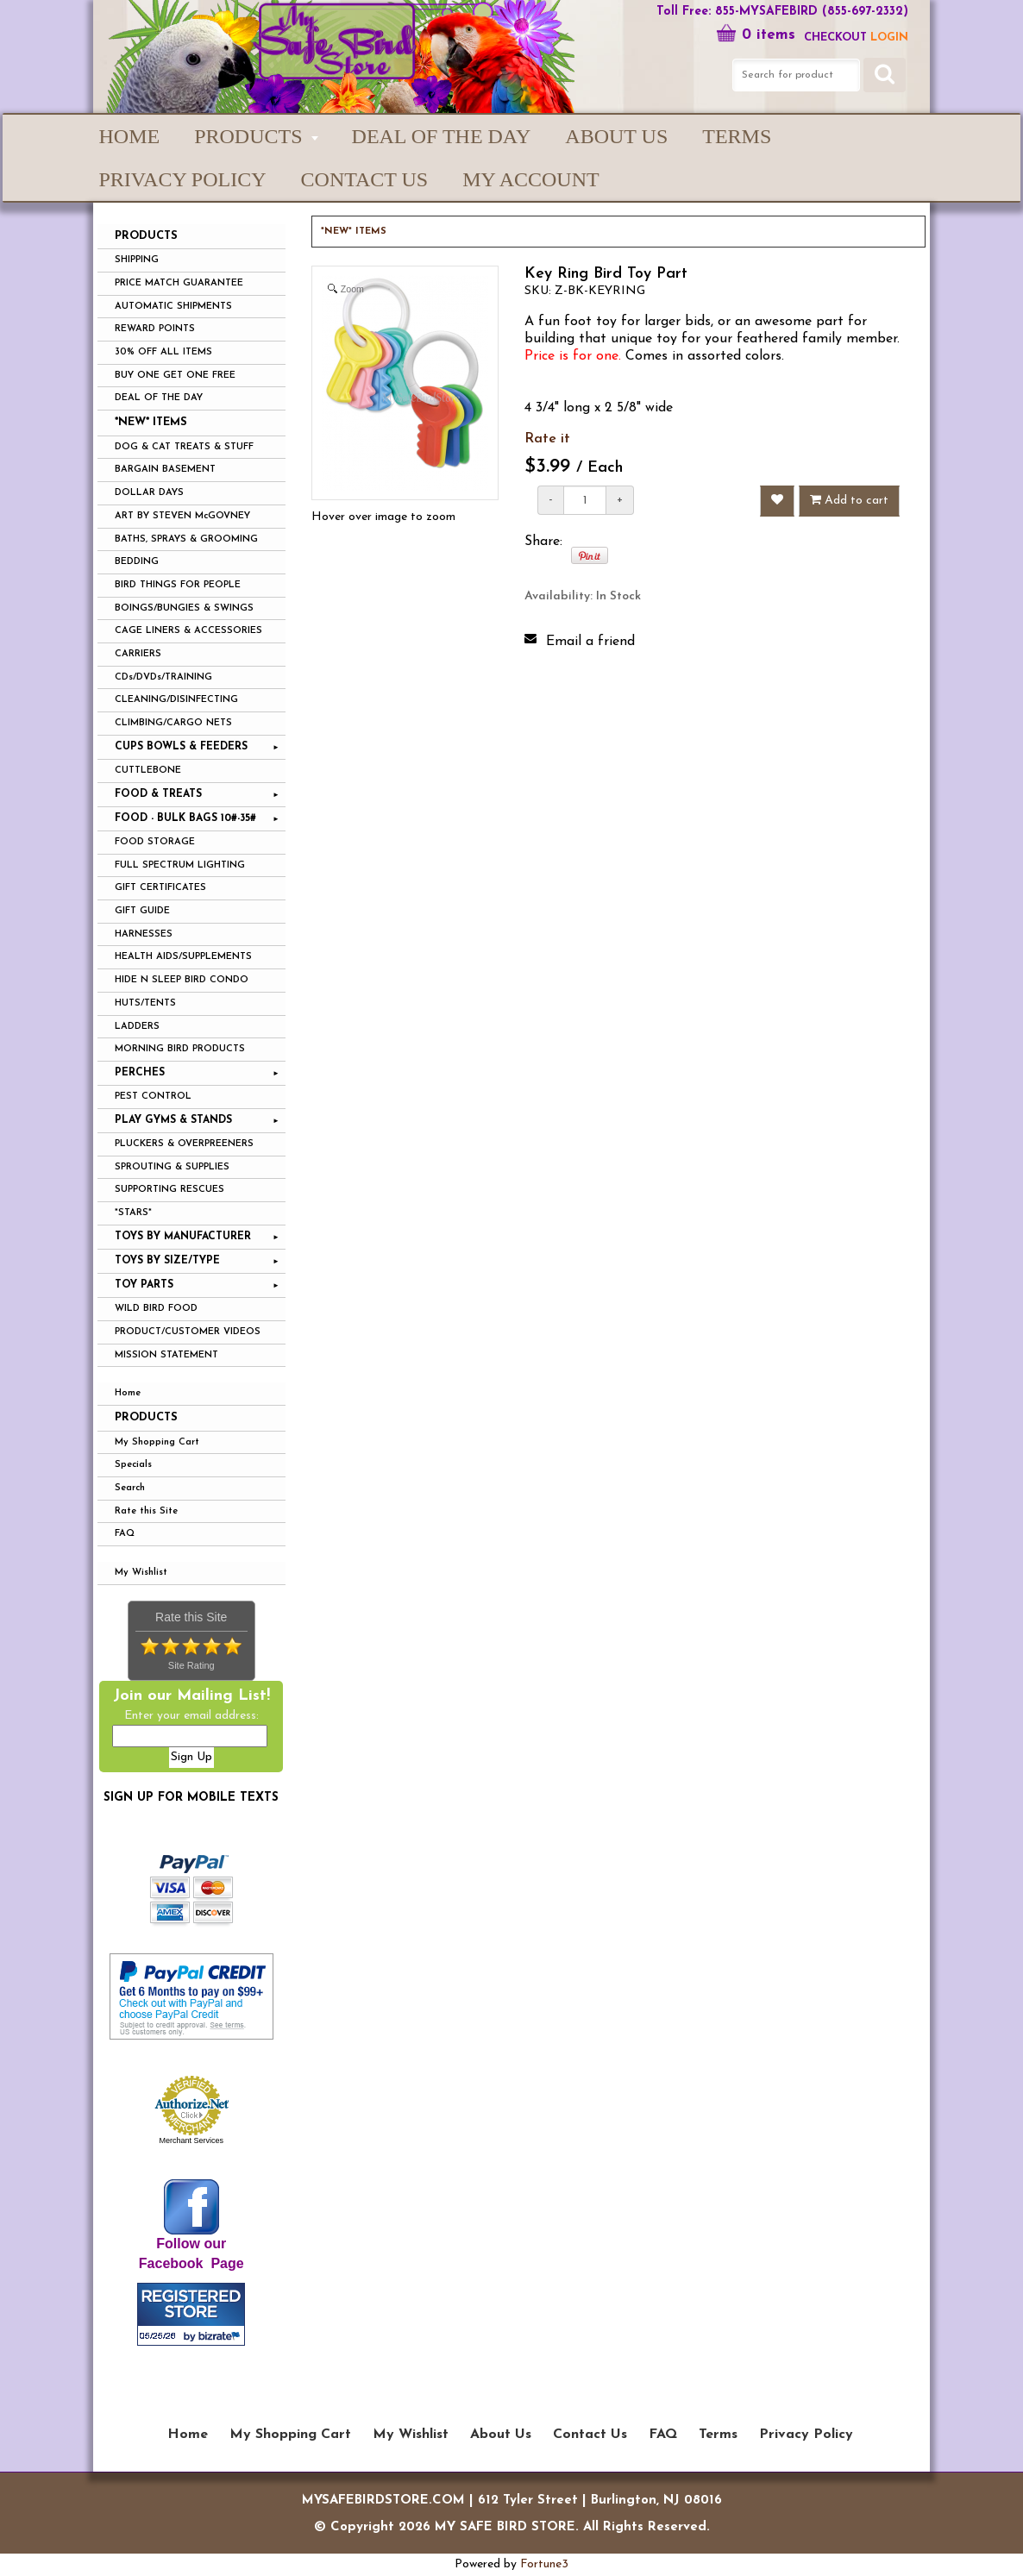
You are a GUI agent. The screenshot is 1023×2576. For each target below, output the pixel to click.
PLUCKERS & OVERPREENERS (184, 1144)
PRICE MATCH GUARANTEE (179, 283)
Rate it (547, 439)
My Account (530, 179)
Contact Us (365, 179)
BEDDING (137, 562)
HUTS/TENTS (145, 1003)
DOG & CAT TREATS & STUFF (184, 447)
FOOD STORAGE (155, 842)
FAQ (125, 1534)
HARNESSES (144, 934)
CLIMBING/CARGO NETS (173, 723)
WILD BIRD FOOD (156, 1308)
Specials (133, 1465)
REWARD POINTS (155, 329)
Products (146, 1417)
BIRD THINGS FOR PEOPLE (178, 585)
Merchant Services (191, 2140)
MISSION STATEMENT (166, 1355)
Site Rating (191, 1665)
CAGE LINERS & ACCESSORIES (188, 631)
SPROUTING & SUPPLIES (172, 1167)
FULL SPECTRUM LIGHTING (180, 865)
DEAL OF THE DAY (159, 398)
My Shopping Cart (157, 1442)
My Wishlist (141, 1572)
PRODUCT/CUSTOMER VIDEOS (187, 1332)
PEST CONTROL (153, 1096)
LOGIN (889, 37)
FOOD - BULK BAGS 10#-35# (185, 818)
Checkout (835, 37)
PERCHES (140, 1073)
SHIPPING (137, 260)
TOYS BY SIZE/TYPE (167, 1261)
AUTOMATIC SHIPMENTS (173, 306)
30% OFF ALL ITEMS (163, 352)
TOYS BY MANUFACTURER (183, 1237)
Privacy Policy (183, 179)
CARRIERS (138, 654)
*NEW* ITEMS (151, 422)
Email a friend (590, 642)
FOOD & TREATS (158, 794)
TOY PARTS (144, 1285)
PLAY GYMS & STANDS (173, 1120)
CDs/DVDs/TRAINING (163, 677)
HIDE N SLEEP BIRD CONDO (181, 980)
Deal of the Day (441, 136)
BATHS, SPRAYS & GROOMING (186, 539)
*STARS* (133, 1213)
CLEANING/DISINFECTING (176, 700)
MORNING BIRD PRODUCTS (180, 1049)
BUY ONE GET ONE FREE (175, 375)
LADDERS (137, 1026)
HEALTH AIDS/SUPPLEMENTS (183, 957)
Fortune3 (544, 2564)
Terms (736, 136)
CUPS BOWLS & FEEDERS (181, 747)
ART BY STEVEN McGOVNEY (182, 516)
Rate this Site (146, 1511)
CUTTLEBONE (148, 770)
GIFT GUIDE (142, 911)
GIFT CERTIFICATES (160, 888)
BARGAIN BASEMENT (165, 469)
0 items (755, 35)
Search (130, 1488)
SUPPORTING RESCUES (169, 1189)
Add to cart (849, 500)
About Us (616, 136)
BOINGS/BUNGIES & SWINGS (184, 608)
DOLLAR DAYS (149, 493)
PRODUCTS (248, 136)
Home (129, 136)
